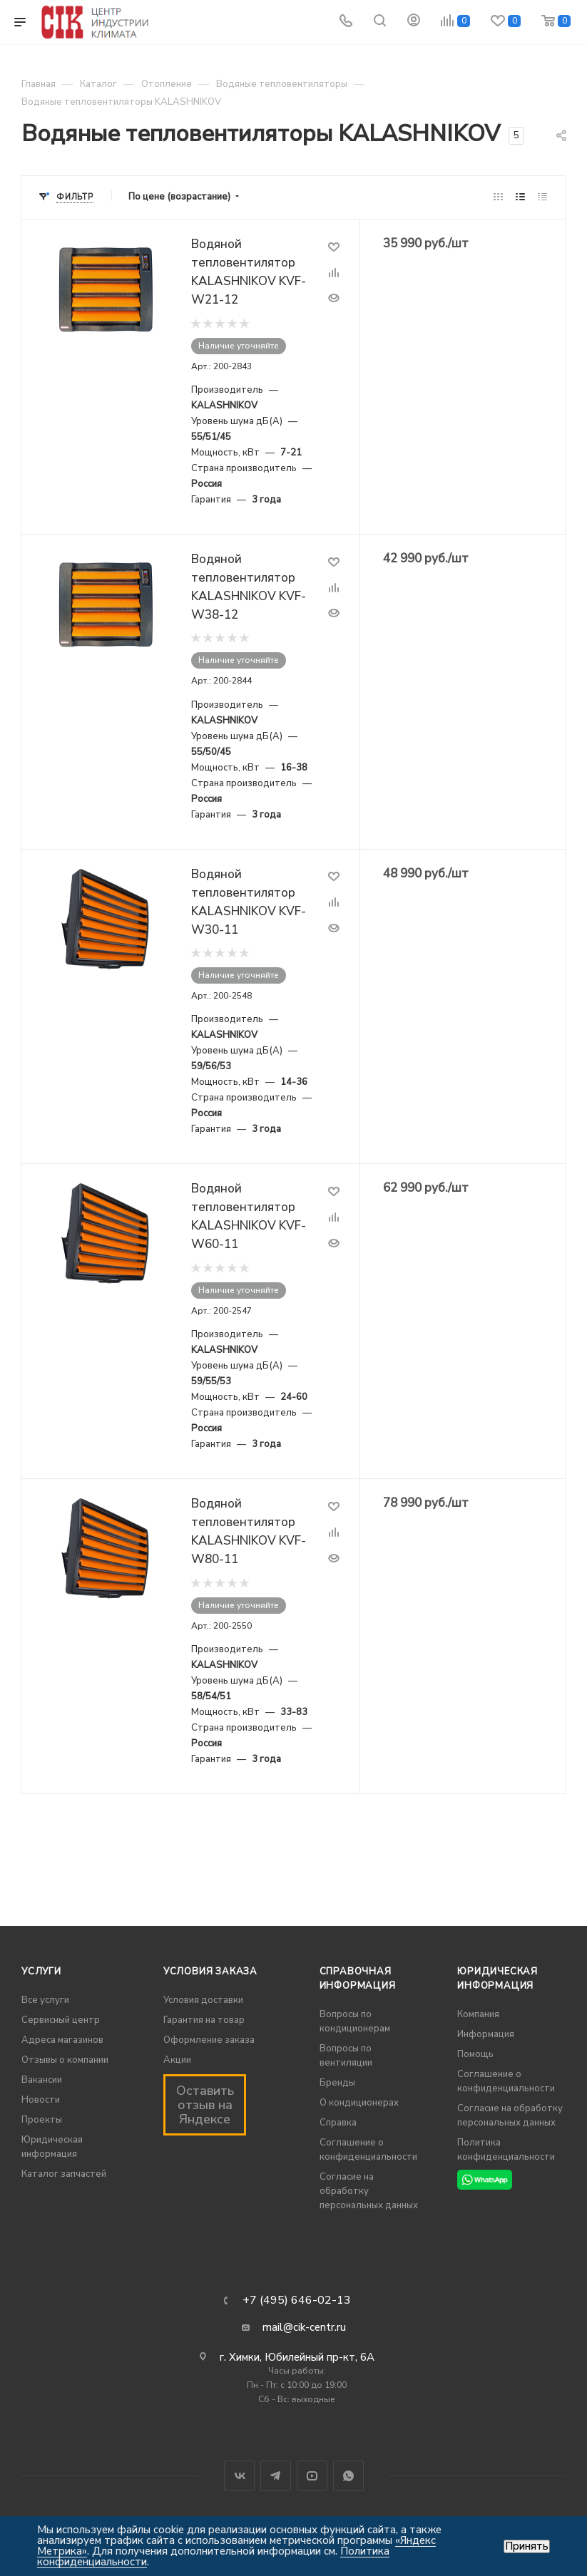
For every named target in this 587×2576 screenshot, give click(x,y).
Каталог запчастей (63, 2174)
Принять (526, 2546)
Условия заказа (210, 1971)
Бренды (337, 2082)
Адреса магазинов (62, 2040)
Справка (338, 2122)
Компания (478, 2014)
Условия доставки (203, 2000)
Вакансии (41, 2079)
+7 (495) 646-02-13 (297, 2300)
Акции (177, 2060)
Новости (40, 2099)
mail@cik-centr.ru (304, 2327)
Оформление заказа (209, 2040)
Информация (485, 2034)
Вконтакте (239, 2476)
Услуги (41, 1971)
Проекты (41, 2119)
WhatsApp (348, 2476)
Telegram (275, 2476)
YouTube (312, 2476)
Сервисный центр (60, 2020)
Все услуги (45, 2000)
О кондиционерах (359, 2102)
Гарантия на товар (204, 2020)
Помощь (475, 2054)
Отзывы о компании (64, 2060)
